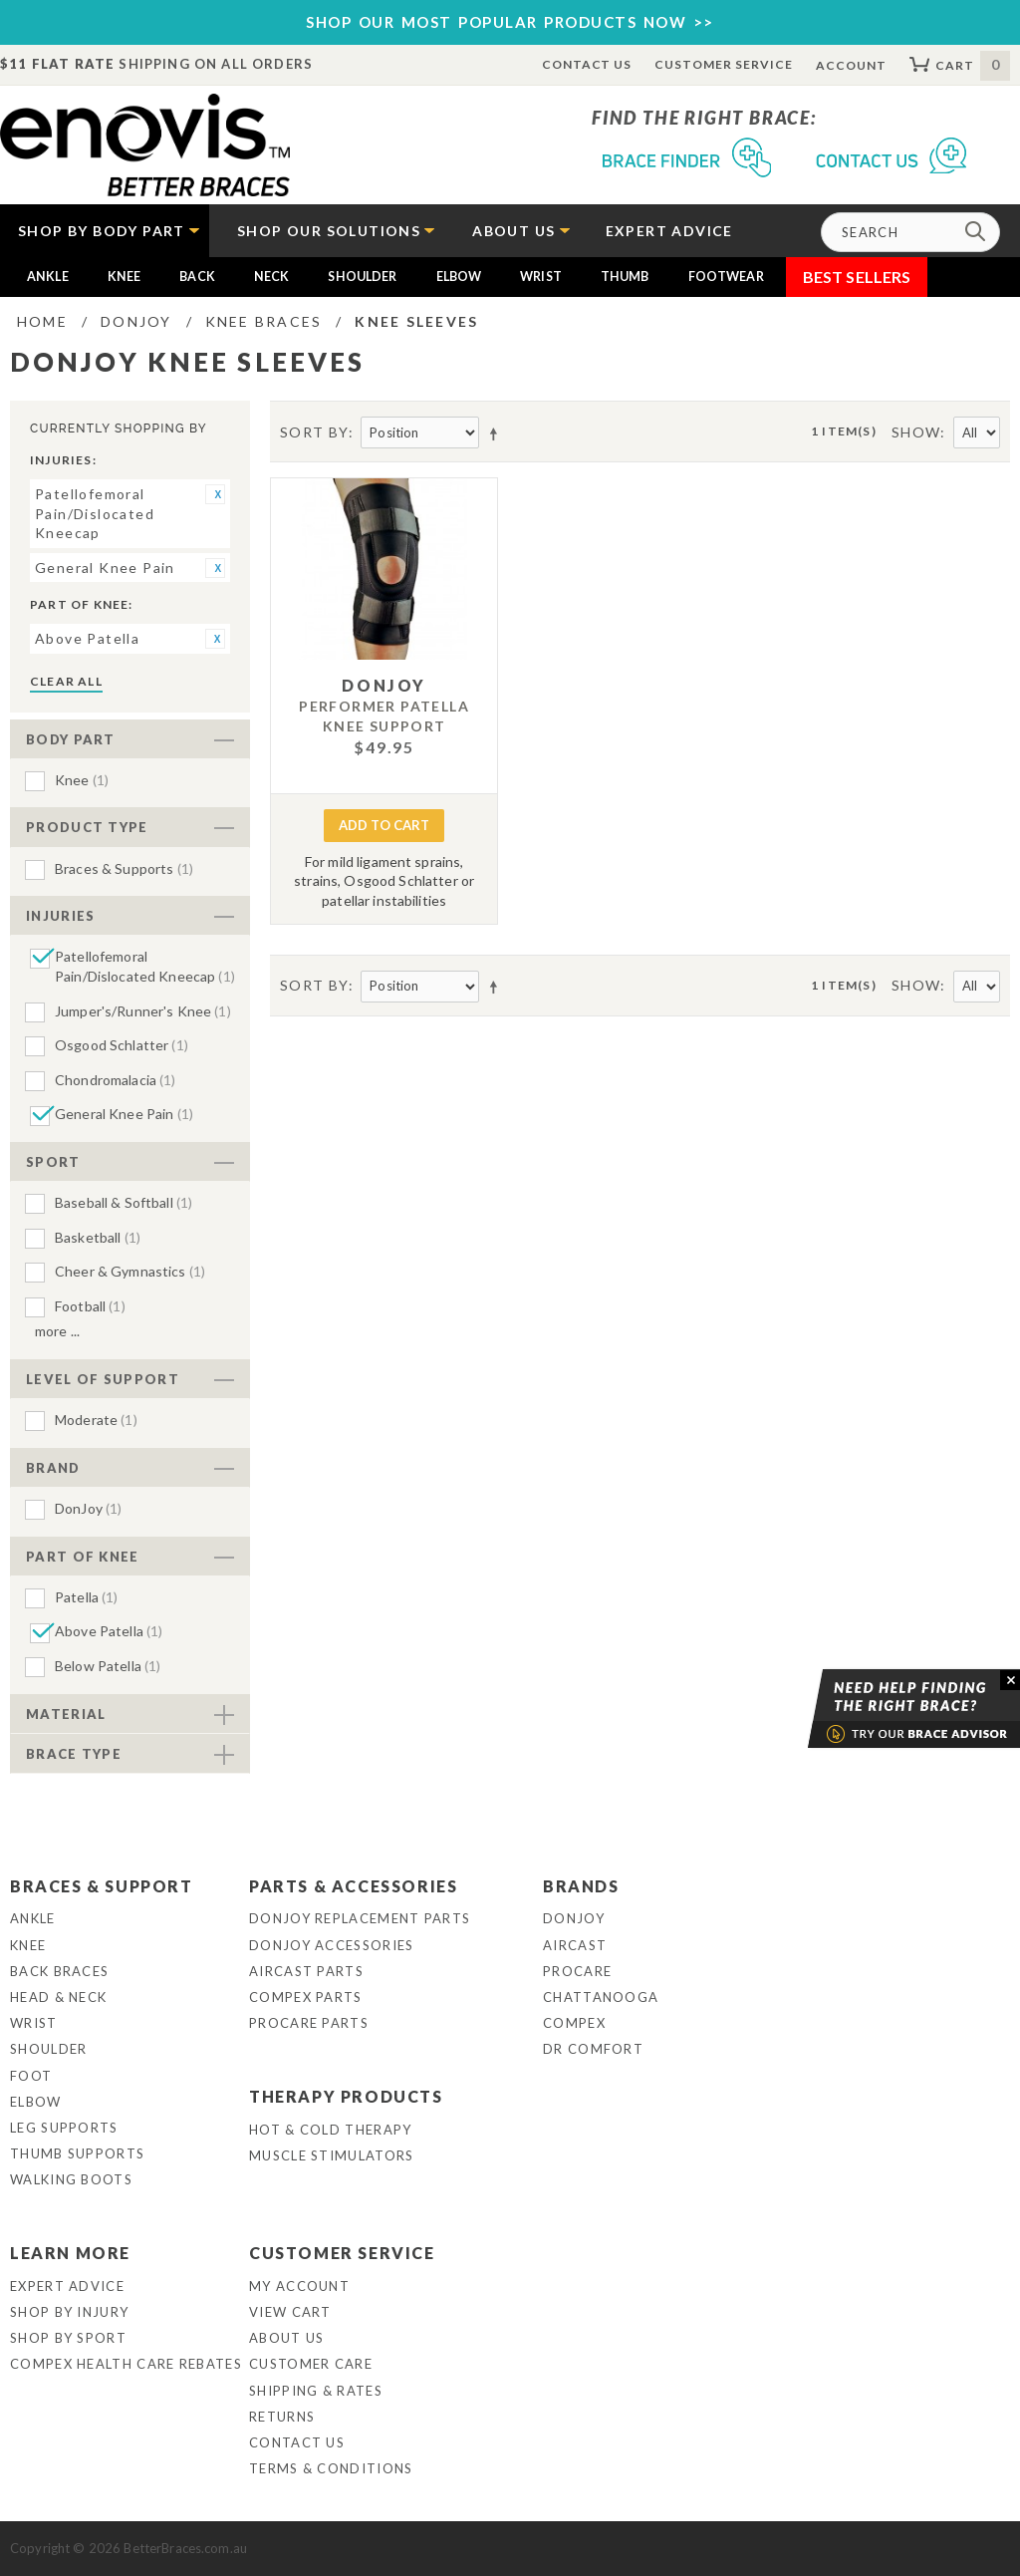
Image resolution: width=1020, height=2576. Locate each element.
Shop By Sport (68, 2338)
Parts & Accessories (353, 1885)
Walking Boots (71, 2179)
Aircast (575, 1945)
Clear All (66, 681)
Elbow (459, 276)
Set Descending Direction (497, 433)
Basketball (97, 1237)
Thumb (625, 276)
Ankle (48, 276)
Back (197, 276)
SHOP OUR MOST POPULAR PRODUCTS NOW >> (510, 22)
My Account (299, 2286)
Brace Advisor (888, 1709)
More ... (57, 1330)
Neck (272, 276)
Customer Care (311, 2364)
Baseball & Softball (123, 1202)
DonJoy (88, 1508)
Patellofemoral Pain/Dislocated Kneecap (145, 966)
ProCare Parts (309, 2023)
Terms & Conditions (330, 2468)
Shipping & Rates (315, 2391)
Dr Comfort (593, 2049)
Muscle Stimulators (331, 2155)
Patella (87, 1596)
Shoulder (362, 276)
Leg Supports (64, 2128)
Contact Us (587, 64)
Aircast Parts (306, 1971)
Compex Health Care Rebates (126, 2364)
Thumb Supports (77, 2153)
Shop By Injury (69, 2312)
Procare (577, 1971)
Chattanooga (600, 1997)
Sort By (314, 432)
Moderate (96, 1419)
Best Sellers (857, 276)
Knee (124, 276)
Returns (282, 2417)
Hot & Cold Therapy (330, 2130)
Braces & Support (101, 1885)
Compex (574, 2023)
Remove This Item (215, 494)
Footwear (726, 276)
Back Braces (59, 1971)
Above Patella (108, 1630)
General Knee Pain (124, 1113)
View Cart (290, 2312)
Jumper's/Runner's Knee (143, 1010)
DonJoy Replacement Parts (359, 1918)
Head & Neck (58, 1997)
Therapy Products (346, 2096)
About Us (286, 2338)
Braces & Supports (124, 868)
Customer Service (723, 64)
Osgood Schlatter (121, 1044)
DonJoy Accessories (331, 1945)
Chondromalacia (115, 1079)
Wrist (541, 276)
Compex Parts (306, 1997)
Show (916, 432)
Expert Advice (67, 2286)
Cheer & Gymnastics (130, 1271)
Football (90, 1305)
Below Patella (107, 1665)
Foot (31, 2076)
